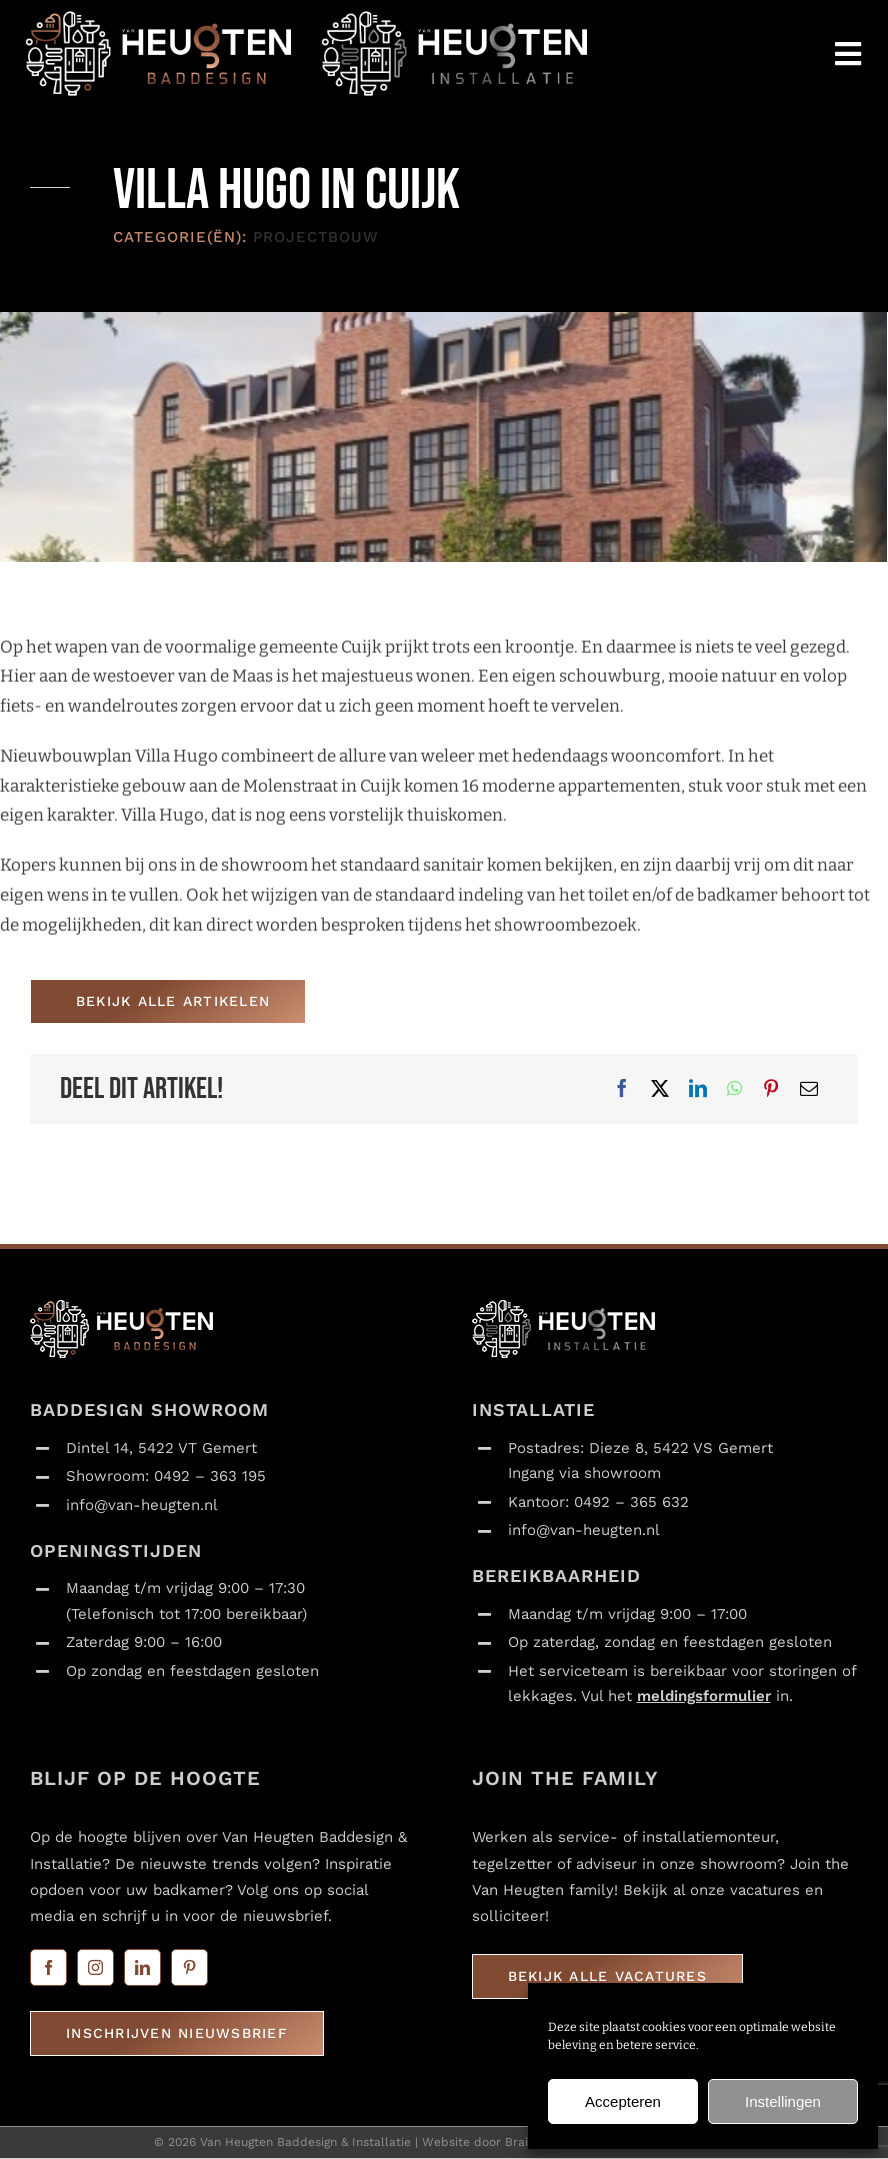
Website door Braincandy (496, 2143)
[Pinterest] (771, 1090)
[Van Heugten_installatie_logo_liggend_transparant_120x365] (454, 18)
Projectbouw (316, 238)
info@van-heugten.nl (142, 1505)
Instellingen (783, 2101)
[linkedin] (142, 1968)
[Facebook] (622, 1090)
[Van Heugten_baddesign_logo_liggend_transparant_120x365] (158, 18)
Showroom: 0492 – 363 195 (166, 1477)
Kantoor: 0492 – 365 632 (598, 1502)
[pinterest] (189, 1968)
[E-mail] (809, 1090)
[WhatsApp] (734, 1090)
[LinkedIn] (698, 1090)
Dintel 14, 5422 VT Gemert (161, 1448)
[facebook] (48, 1968)
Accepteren (623, 2101)
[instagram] (95, 1968)
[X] (660, 1090)
